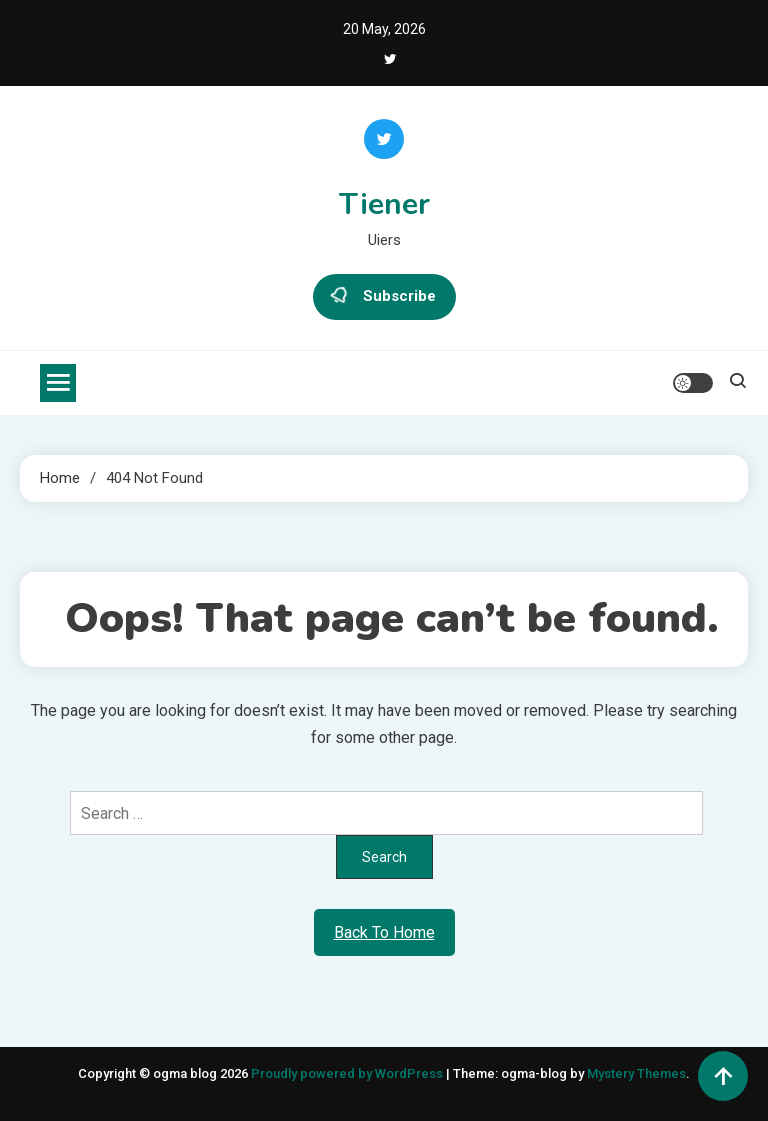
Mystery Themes (636, 1073)
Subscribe (384, 297)
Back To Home (384, 932)
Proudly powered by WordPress (348, 1073)
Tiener (384, 204)
